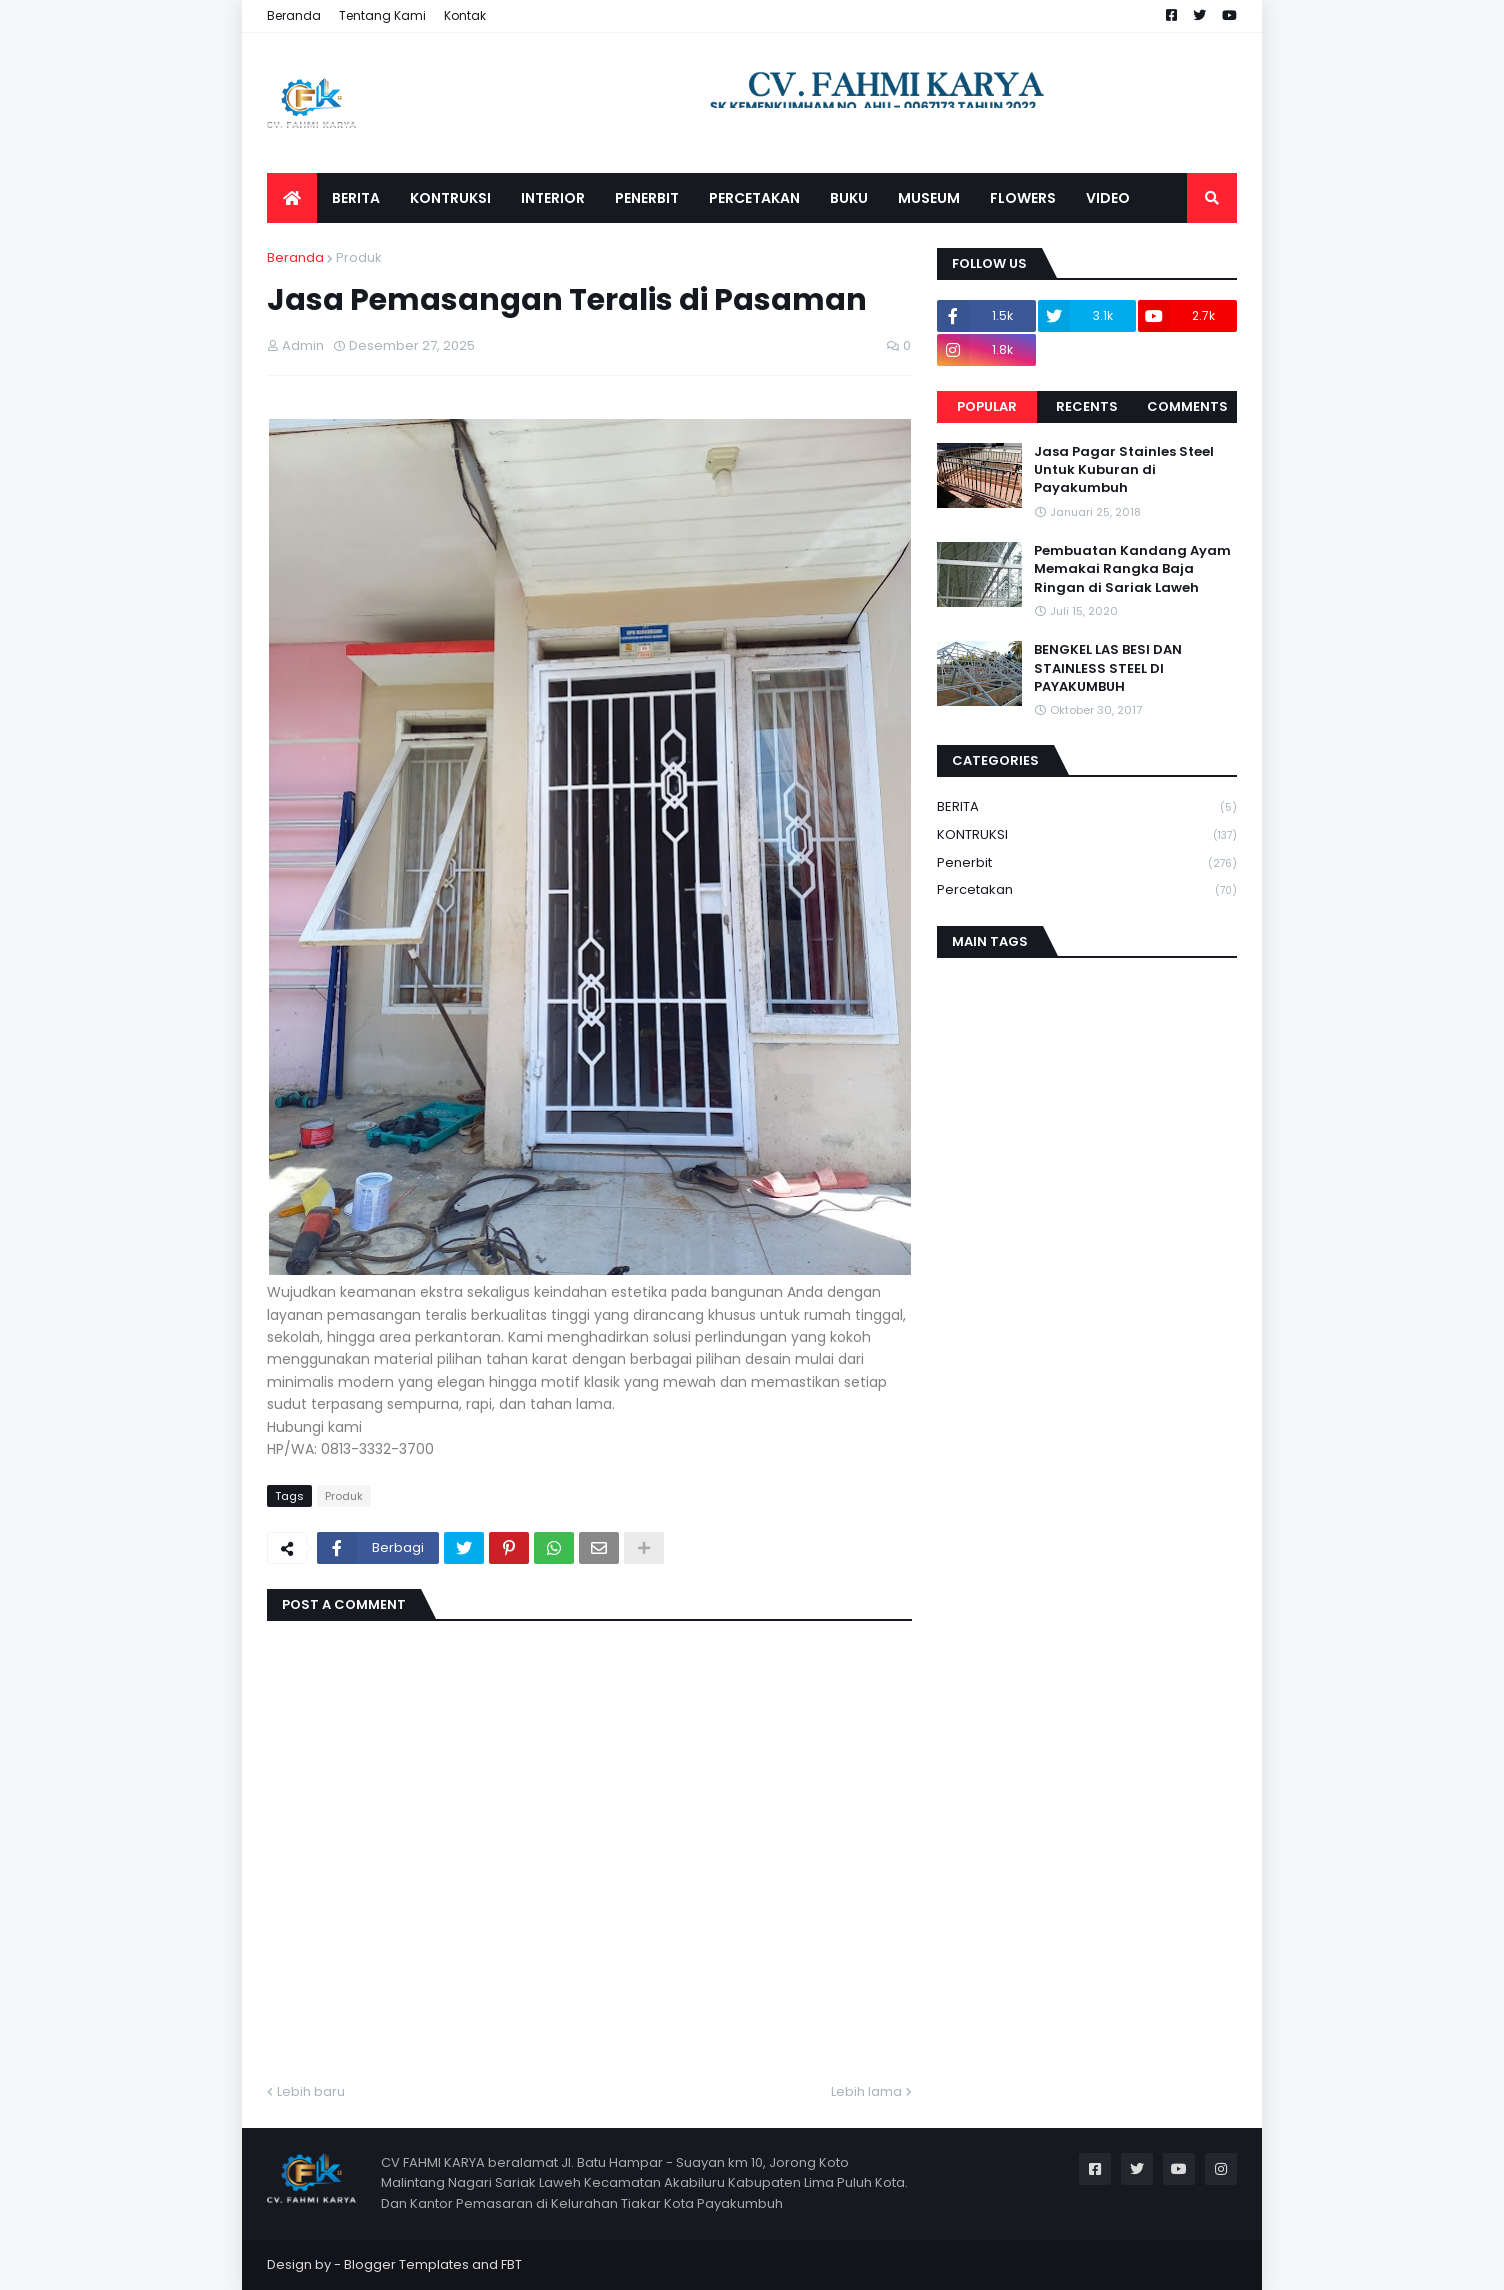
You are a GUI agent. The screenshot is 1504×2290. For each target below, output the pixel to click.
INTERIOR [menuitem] (553, 198)
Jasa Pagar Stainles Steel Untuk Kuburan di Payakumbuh (1124, 470)
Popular (987, 406)
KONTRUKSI (1087, 835)
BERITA (1087, 807)
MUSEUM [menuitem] (929, 198)
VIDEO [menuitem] (1108, 198)
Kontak (465, 15)
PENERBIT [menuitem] (647, 198)
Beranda (294, 15)
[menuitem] (292, 198)
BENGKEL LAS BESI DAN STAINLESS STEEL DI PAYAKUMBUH (1108, 668)
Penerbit (1087, 863)
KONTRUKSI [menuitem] (450, 198)
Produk (359, 257)
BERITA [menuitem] (356, 198)
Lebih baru (311, 2091)
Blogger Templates (406, 2264)
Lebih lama (866, 2091)
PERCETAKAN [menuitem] (754, 198)
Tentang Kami (382, 15)
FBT (511, 2264)
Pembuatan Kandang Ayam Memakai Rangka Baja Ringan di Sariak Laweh (1132, 569)
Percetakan (1087, 890)
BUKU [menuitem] (849, 198)
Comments (1187, 406)
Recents (1087, 406)
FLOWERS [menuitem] (1023, 198)
